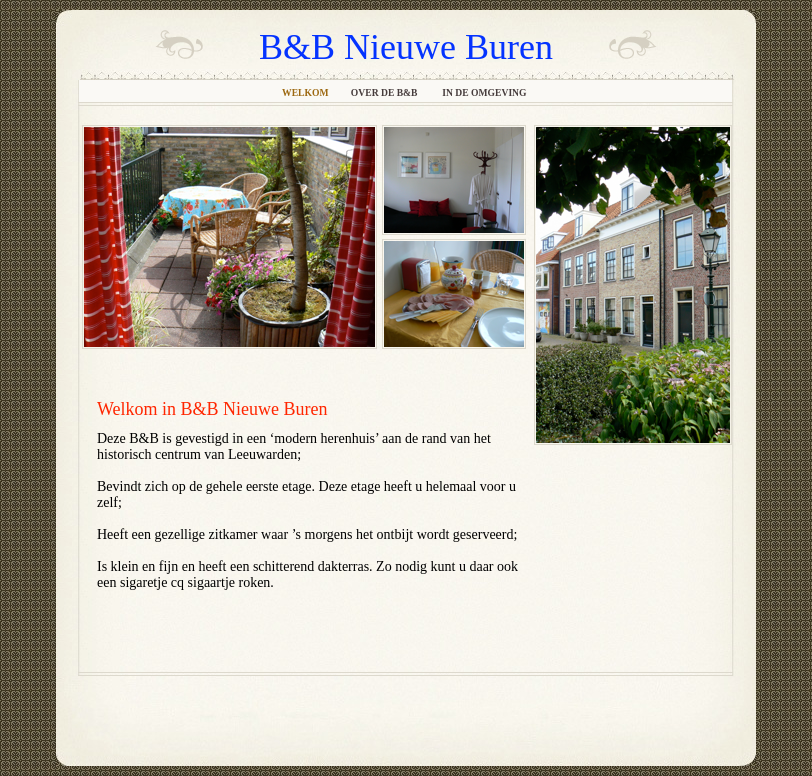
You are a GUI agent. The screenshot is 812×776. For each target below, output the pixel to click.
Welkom (306, 92)
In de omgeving (485, 92)
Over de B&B (386, 92)
